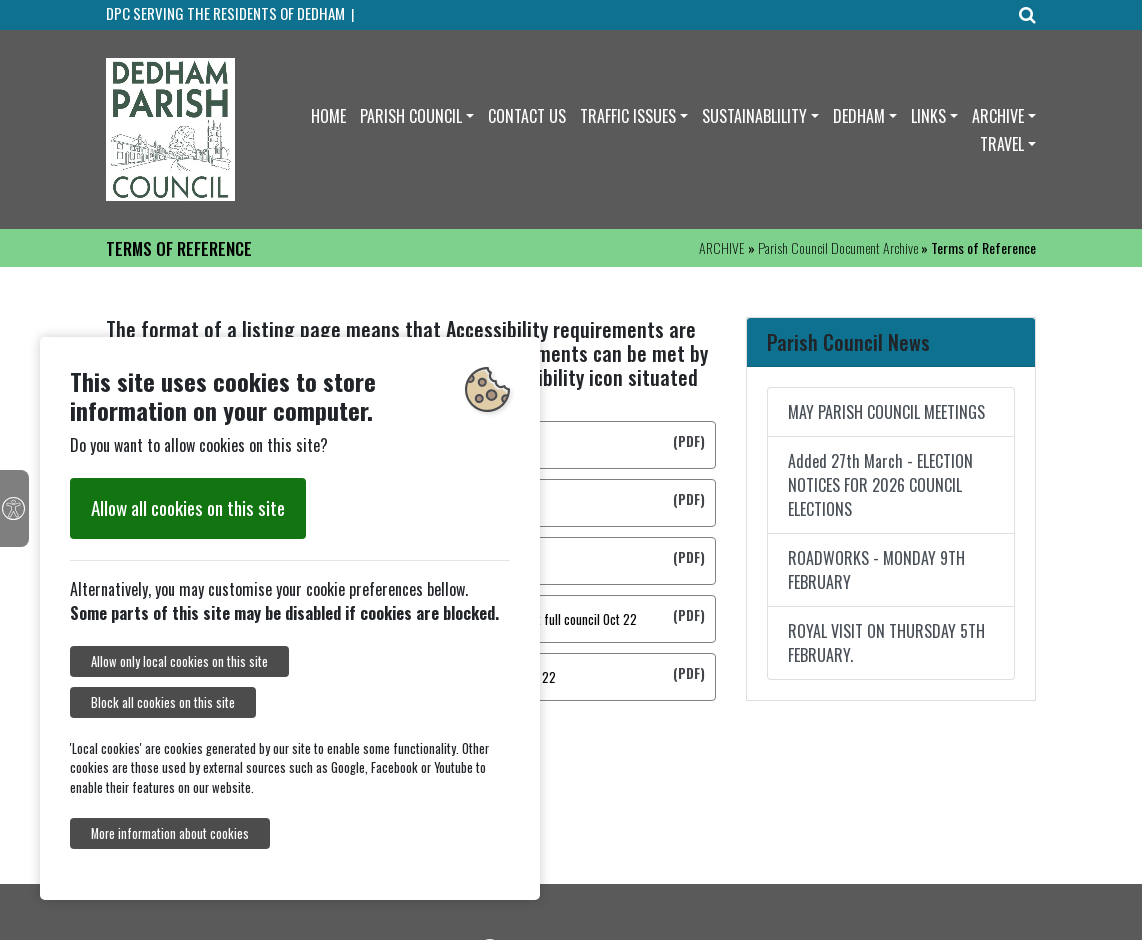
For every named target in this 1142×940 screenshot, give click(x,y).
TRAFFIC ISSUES (628, 116)
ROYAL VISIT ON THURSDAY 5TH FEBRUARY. (886, 643)
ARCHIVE (998, 116)
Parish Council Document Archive (838, 247)
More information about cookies (170, 833)
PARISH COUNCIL (411, 116)
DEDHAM (859, 116)
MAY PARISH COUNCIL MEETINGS (886, 412)
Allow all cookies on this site (188, 507)
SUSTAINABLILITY (754, 116)
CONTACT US (527, 116)
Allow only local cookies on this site (179, 661)
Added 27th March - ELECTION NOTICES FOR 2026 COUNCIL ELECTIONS (880, 485)
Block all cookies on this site (163, 702)
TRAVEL (1002, 144)
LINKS (928, 116)
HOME (328, 116)
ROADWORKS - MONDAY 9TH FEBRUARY (876, 570)
